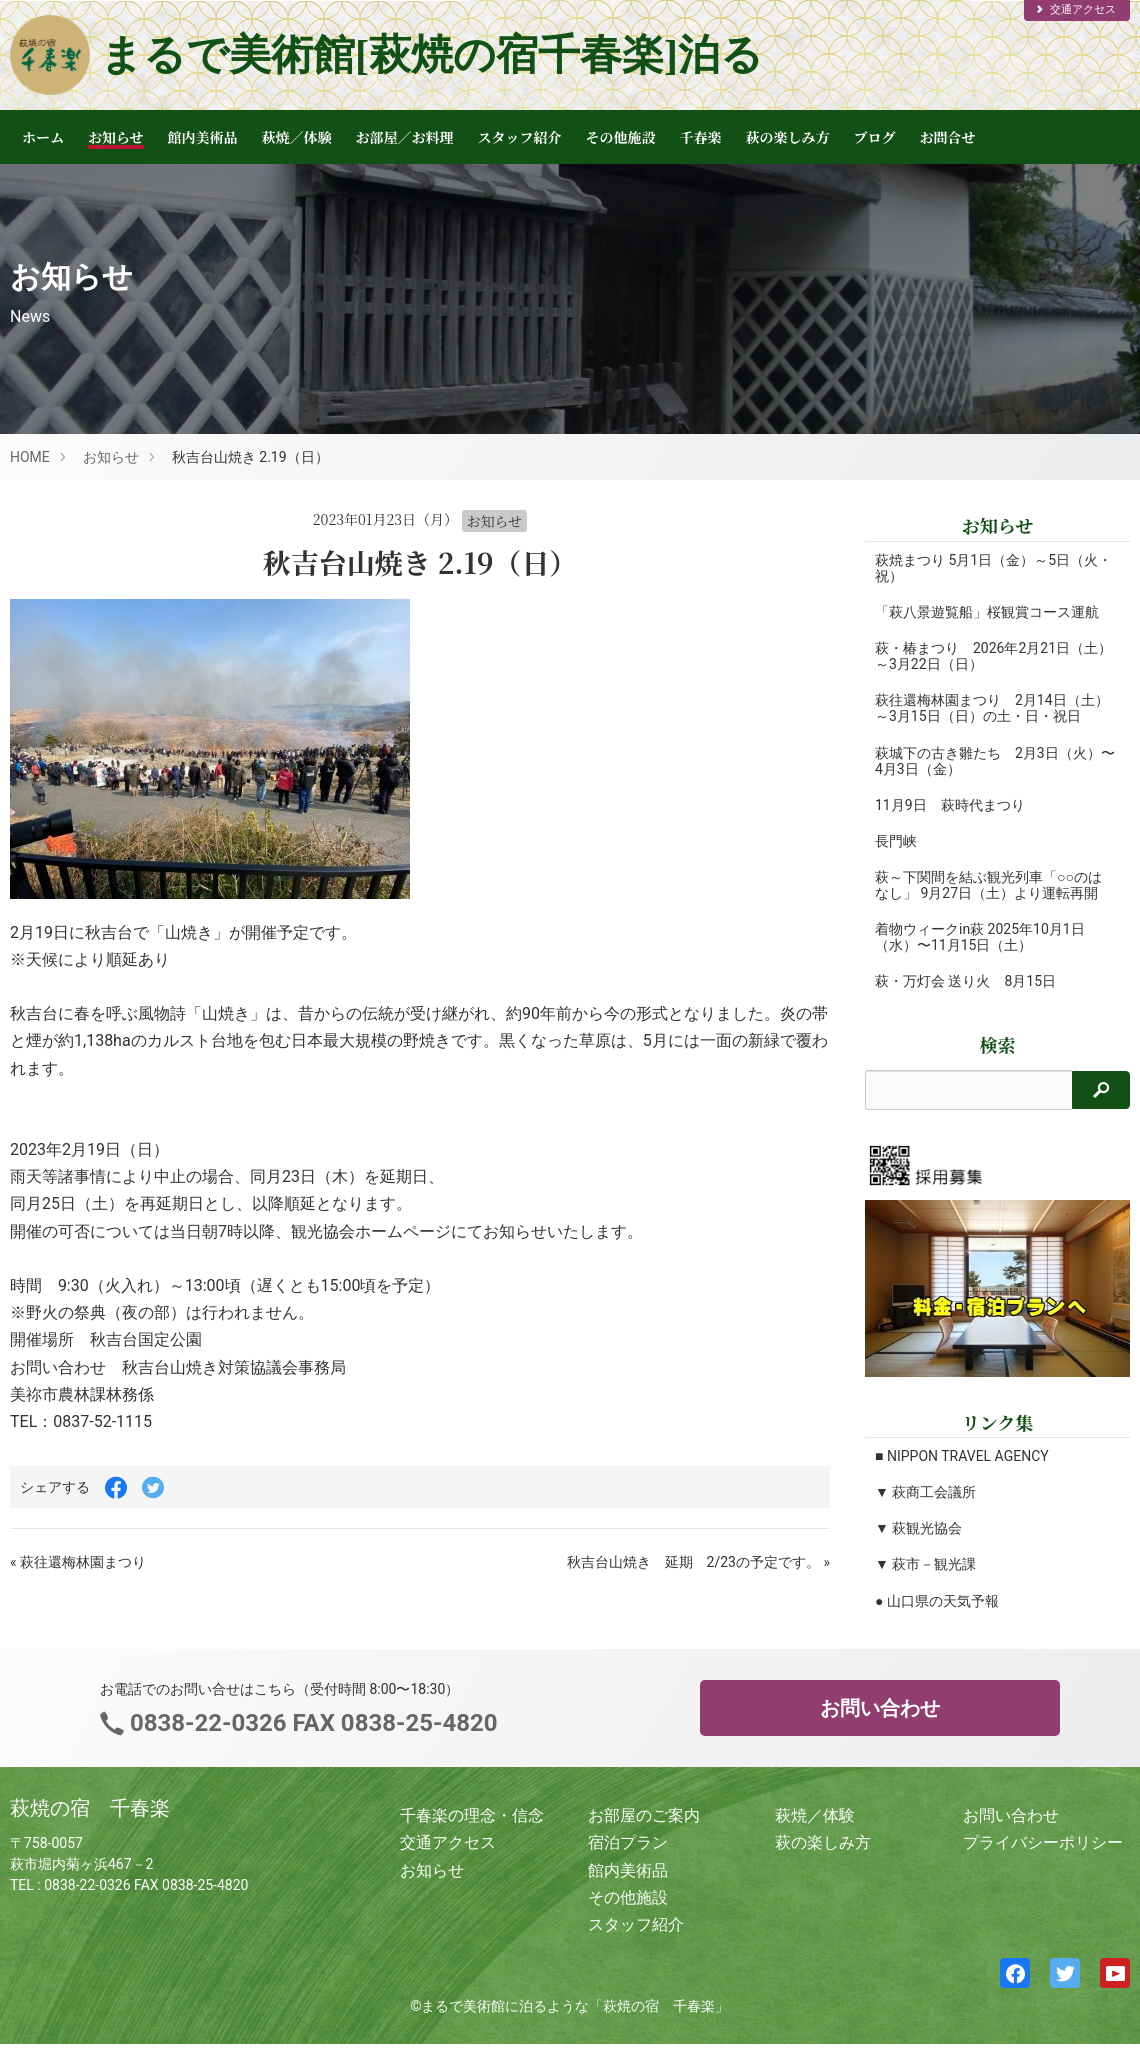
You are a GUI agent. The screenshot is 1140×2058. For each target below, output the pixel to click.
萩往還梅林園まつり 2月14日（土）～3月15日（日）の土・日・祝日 (992, 708)
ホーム (43, 137)
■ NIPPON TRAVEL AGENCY (962, 1456)
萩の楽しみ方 (788, 137)
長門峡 (896, 841)
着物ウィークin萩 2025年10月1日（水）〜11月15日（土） (980, 937)
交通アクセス (1075, 9)
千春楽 (701, 137)
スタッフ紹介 (520, 137)
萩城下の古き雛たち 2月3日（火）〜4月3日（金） (967, 761)
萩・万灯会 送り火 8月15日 (965, 981)
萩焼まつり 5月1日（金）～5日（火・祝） (972, 568)
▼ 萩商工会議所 (925, 1492)
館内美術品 (203, 137)
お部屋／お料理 (405, 137)
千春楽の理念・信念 (472, 1815)
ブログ (875, 137)
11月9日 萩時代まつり (950, 805)
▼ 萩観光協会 (918, 1528)
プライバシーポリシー (1043, 1842)
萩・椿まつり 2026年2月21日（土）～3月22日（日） (972, 656)
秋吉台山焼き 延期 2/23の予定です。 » (698, 1562)
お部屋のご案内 (644, 1815)
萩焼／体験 (297, 137)
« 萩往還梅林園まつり (78, 1562)
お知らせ (116, 137)
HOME (30, 457)
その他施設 (621, 137)
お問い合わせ (880, 1708)
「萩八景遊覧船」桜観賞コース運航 (987, 612)
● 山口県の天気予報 (937, 1601)
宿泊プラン (628, 1842)
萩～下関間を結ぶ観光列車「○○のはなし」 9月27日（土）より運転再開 (988, 885)
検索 (998, 1044)
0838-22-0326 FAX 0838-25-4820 (310, 1723)
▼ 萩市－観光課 (925, 1564)
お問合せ (948, 137)
